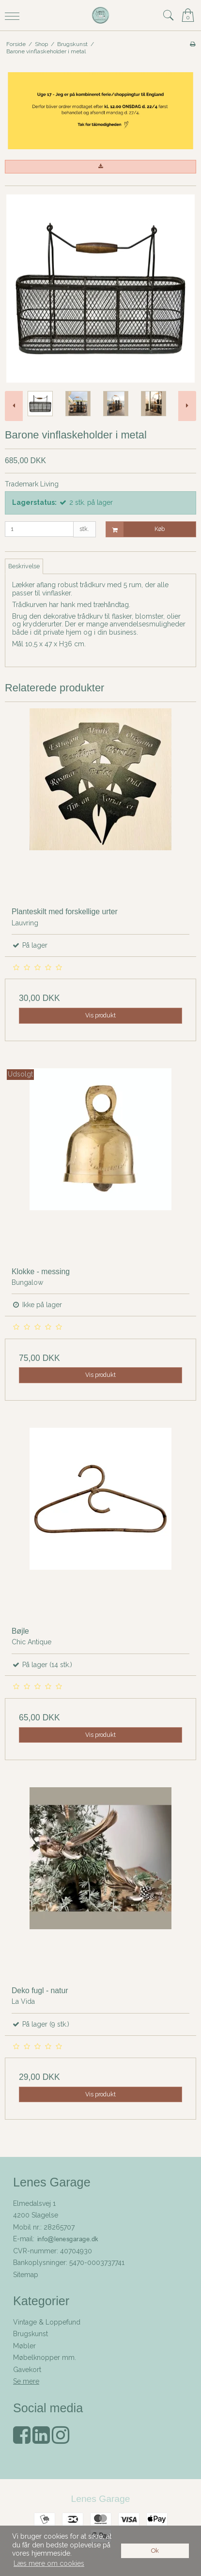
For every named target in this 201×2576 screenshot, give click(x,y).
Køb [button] (135, 529)
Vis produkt (100, 1015)
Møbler (24, 2346)
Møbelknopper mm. (44, 2357)
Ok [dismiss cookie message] (155, 2550)
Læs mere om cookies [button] (49, 2563)
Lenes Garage (100, 2499)
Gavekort (27, 2369)
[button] (100, 166)
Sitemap (25, 2275)
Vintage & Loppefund (46, 2322)
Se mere (26, 2381)
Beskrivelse (24, 566)
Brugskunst (30, 2334)
